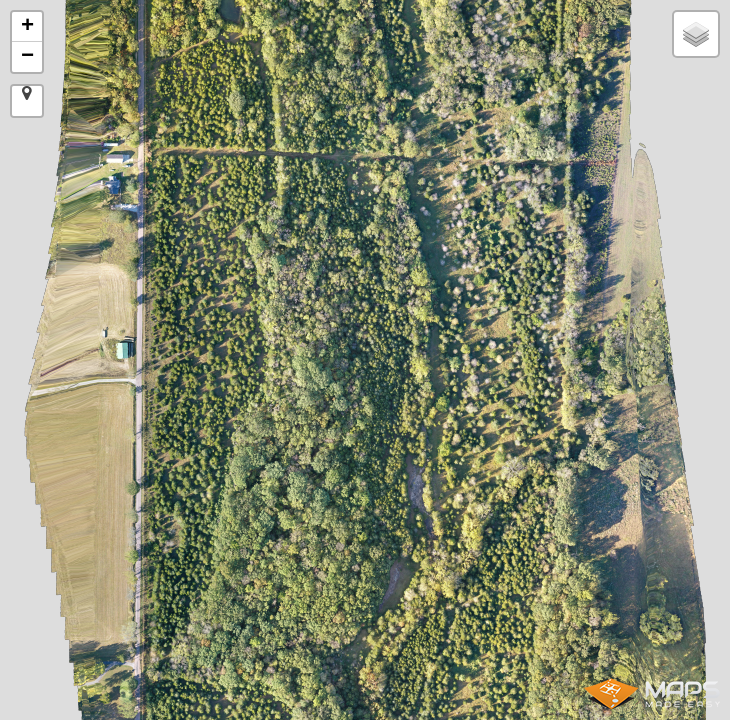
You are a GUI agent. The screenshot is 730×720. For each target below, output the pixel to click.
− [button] (27, 57)
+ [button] (27, 27)
